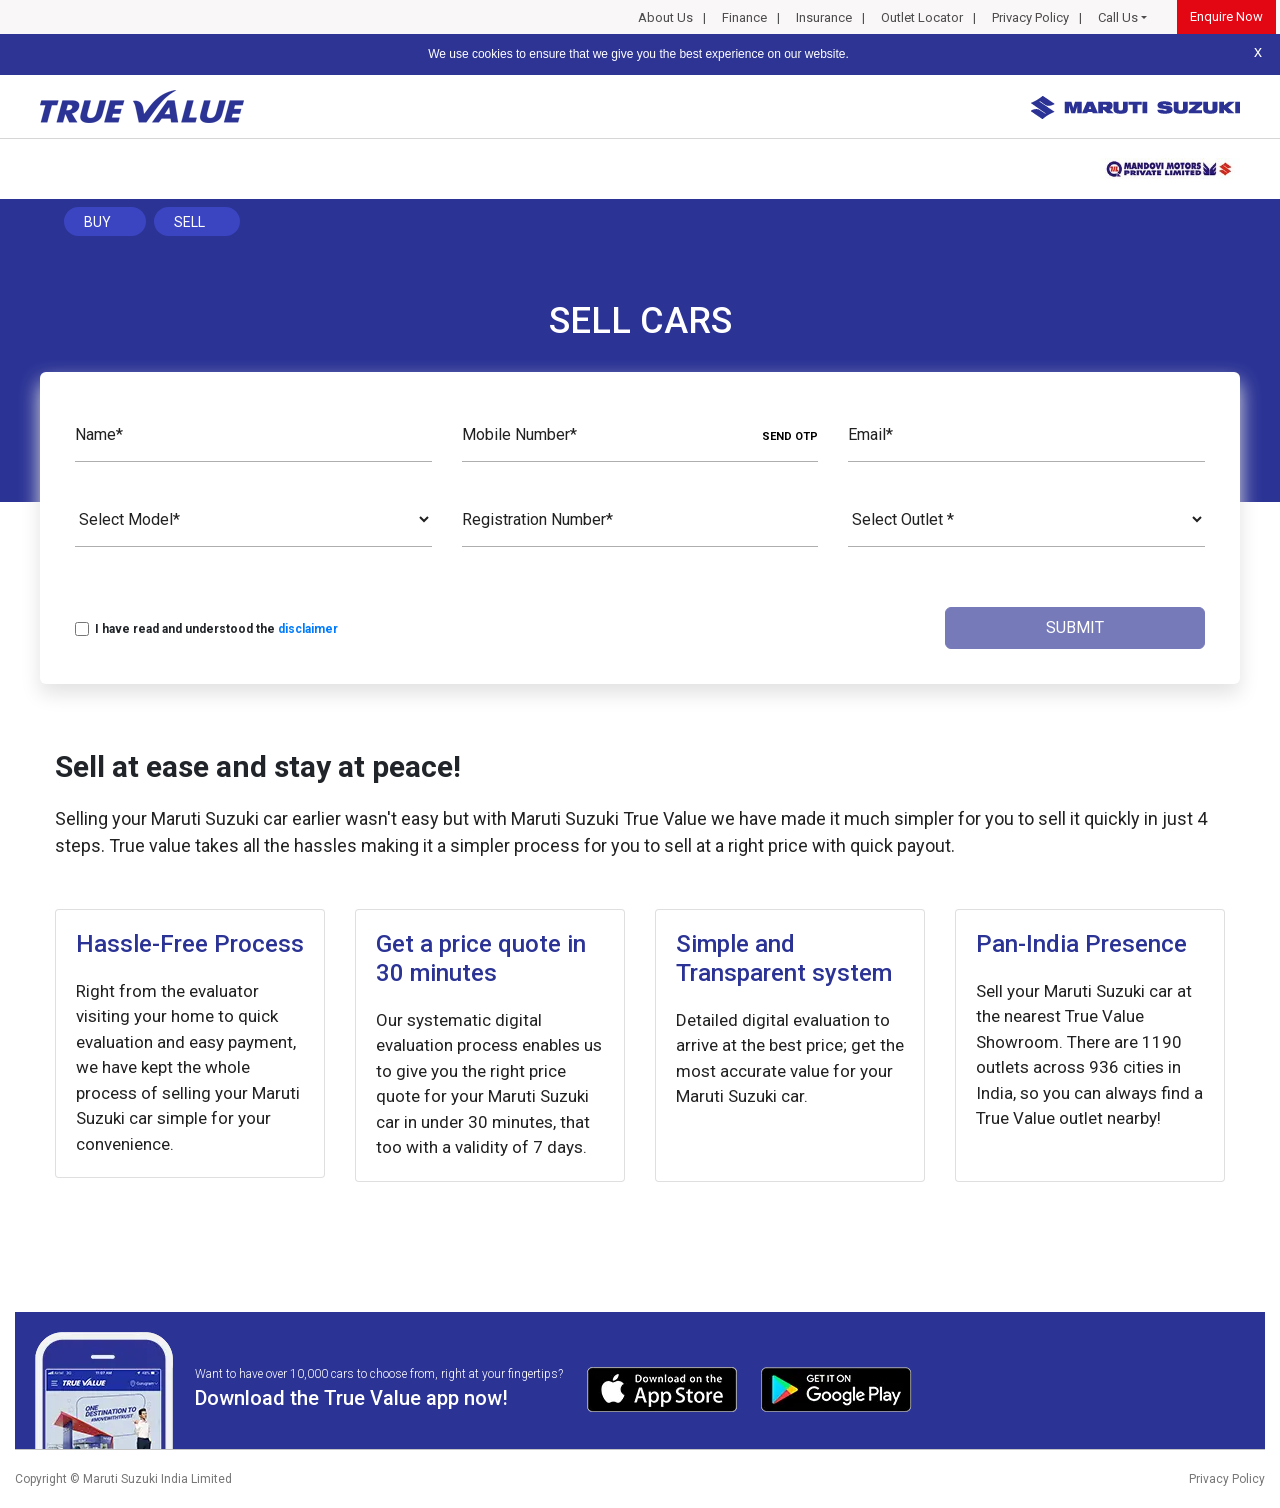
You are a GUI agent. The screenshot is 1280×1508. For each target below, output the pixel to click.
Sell (189, 222)
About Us (665, 17)
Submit (1075, 627)
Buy (97, 222)
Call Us (1118, 17)
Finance (744, 17)
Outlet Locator (922, 17)
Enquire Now (1226, 16)
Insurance (824, 17)
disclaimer (308, 629)
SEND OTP (790, 436)
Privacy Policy (1030, 17)
